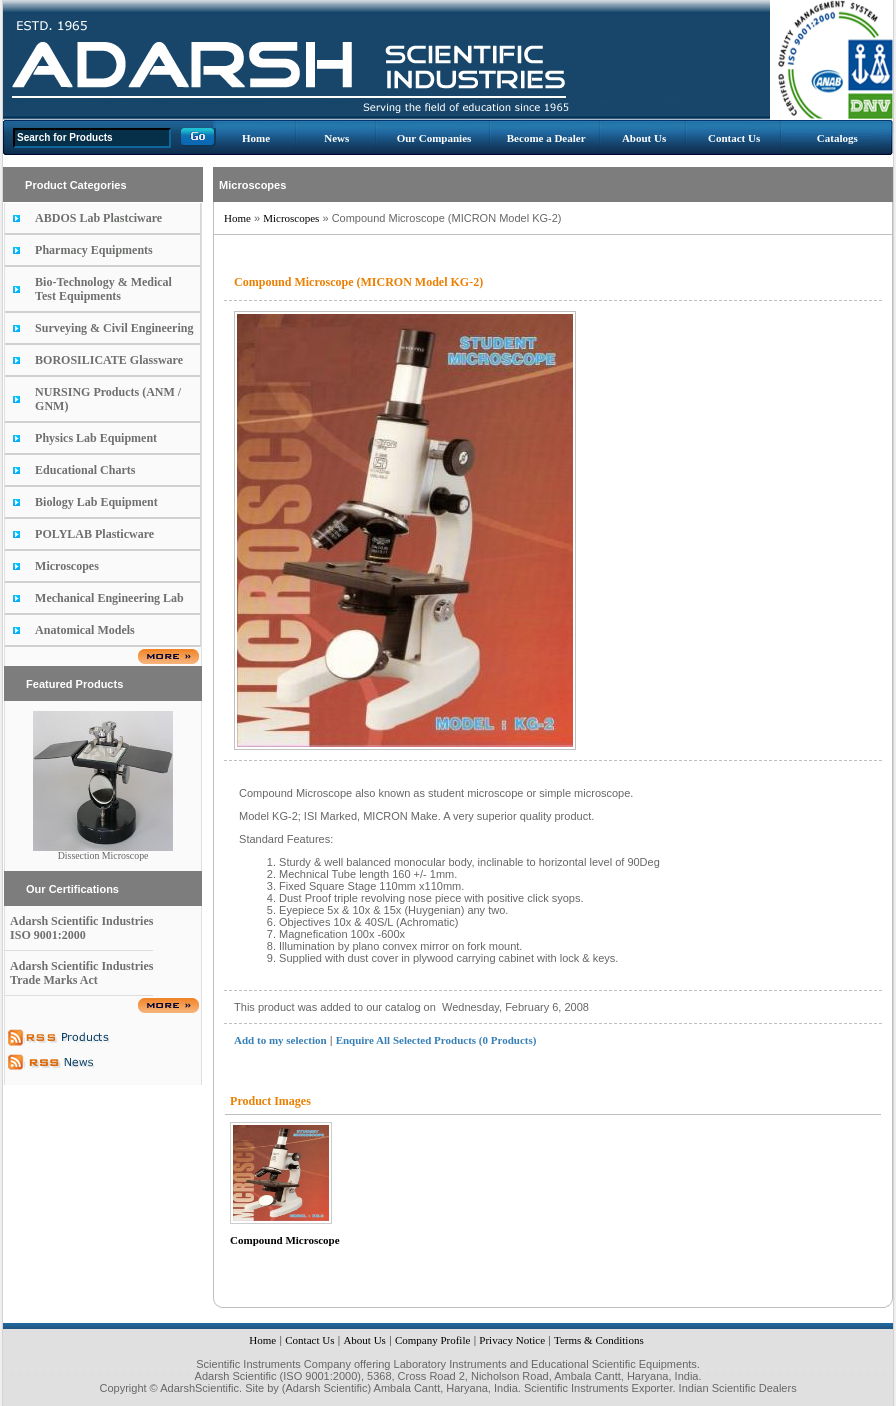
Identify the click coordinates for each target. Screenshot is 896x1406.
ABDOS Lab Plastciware (98, 218)
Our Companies (434, 138)
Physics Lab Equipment (96, 438)
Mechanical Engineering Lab (109, 598)
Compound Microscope (285, 1240)
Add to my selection (280, 1040)
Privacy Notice (512, 1340)
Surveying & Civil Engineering (114, 328)
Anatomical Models (85, 630)
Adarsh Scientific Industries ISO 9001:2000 (81, 928)
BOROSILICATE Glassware (109, 360)
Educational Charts (85, 470)
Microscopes (67, 566)
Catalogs (837, 138)
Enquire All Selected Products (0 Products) (436, 1040)
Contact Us (734, 138)
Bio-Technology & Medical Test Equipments (103, 289)
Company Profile (432, 1340)
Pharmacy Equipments (94, 250)
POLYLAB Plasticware (94, 534)
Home (256, 138)
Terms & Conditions (599, 1340)
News (336, 138)
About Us (644, 138)
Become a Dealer (546, 138)
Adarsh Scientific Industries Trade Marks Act (81, 973)
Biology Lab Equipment (96, 502)
